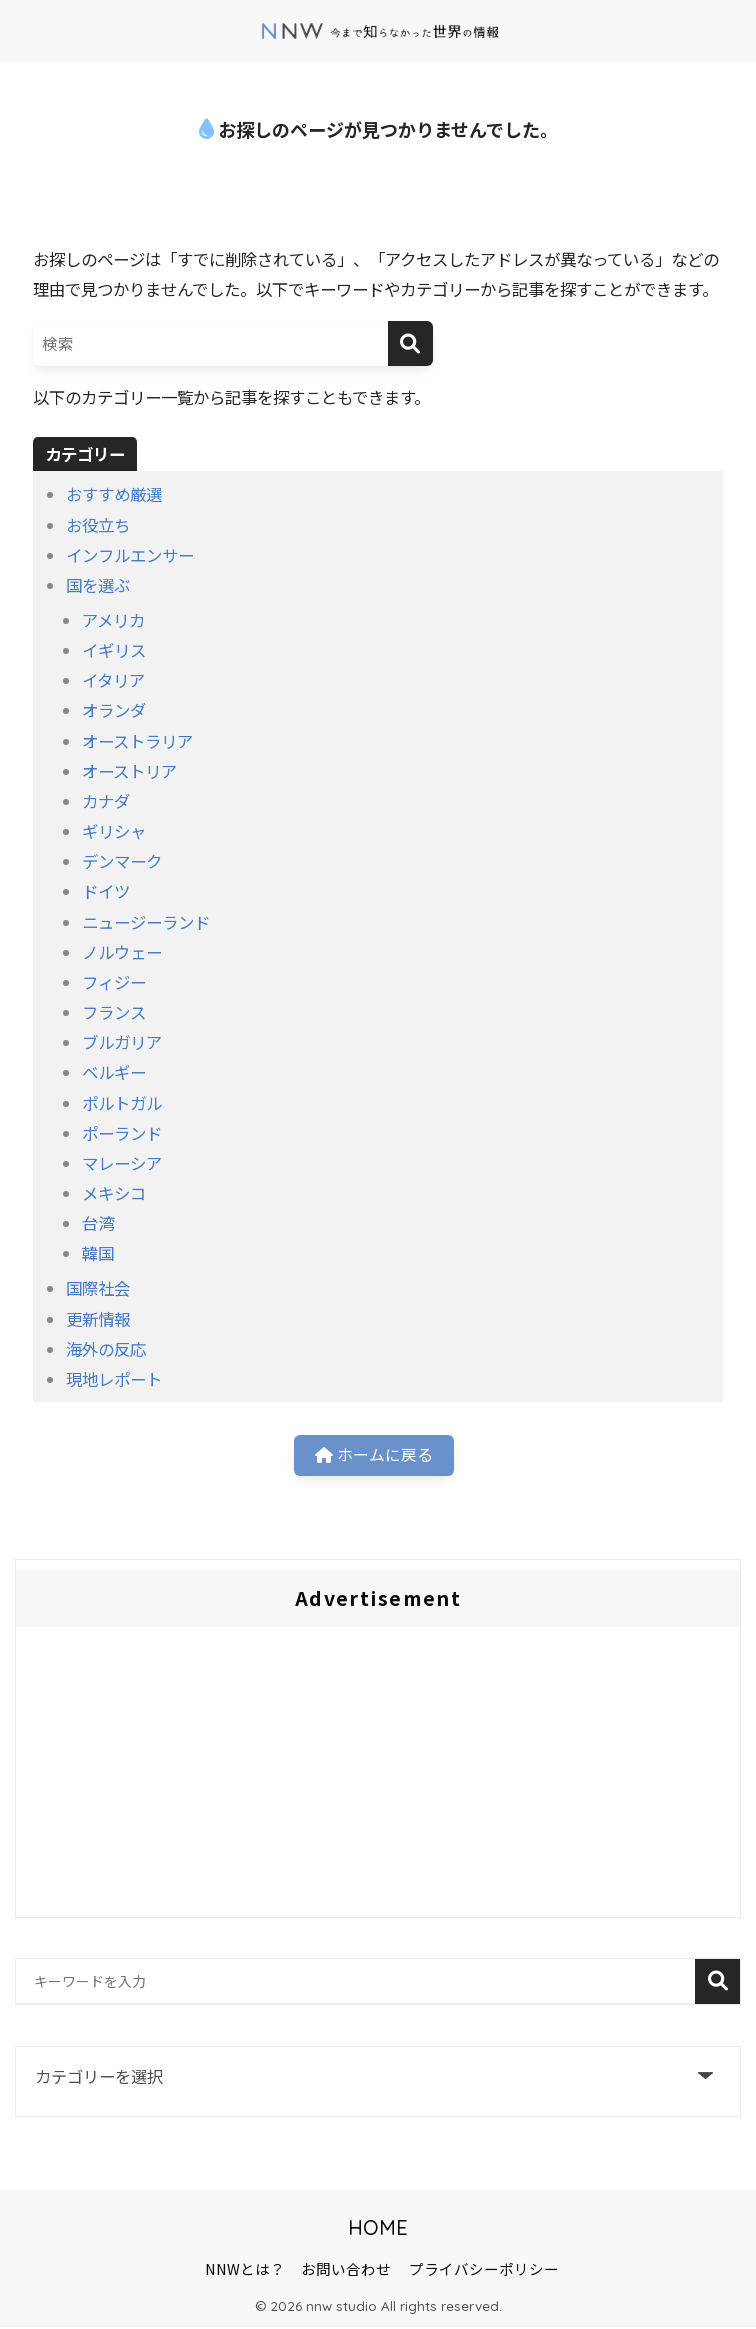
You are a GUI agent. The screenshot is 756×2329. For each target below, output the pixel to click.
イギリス (114, 650)
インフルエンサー (130, 555)
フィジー (114, 982)
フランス (114, 1012)
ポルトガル (122, 1103)
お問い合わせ (346, 2270)
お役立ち (98, 525)
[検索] (410, 343)
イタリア (113, 680)
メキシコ (114, 1193)
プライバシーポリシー (484, 2270)
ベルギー (114, 1072)
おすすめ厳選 (114, 494)
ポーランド (122, 1133)
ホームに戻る (373, 1457)
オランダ (114, 710)
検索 (717, 1984)
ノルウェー (122, 952)
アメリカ (113, 620)
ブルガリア (122, 1042)
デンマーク (122, 861)
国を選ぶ (98, 585)
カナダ (106, 801)
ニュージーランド (146, 922)
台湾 (98, 1223)
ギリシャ (114, 831)
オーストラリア (137, 741)
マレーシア (122, 1163)
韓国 (98, 1253)
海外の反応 (106, 1349)
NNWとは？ (245, 2270)
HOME (378, 2230)
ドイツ (106, 891)
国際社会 (98, 1288)
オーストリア (129, 771)
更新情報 (98, 1319)
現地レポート (114, 1379)
